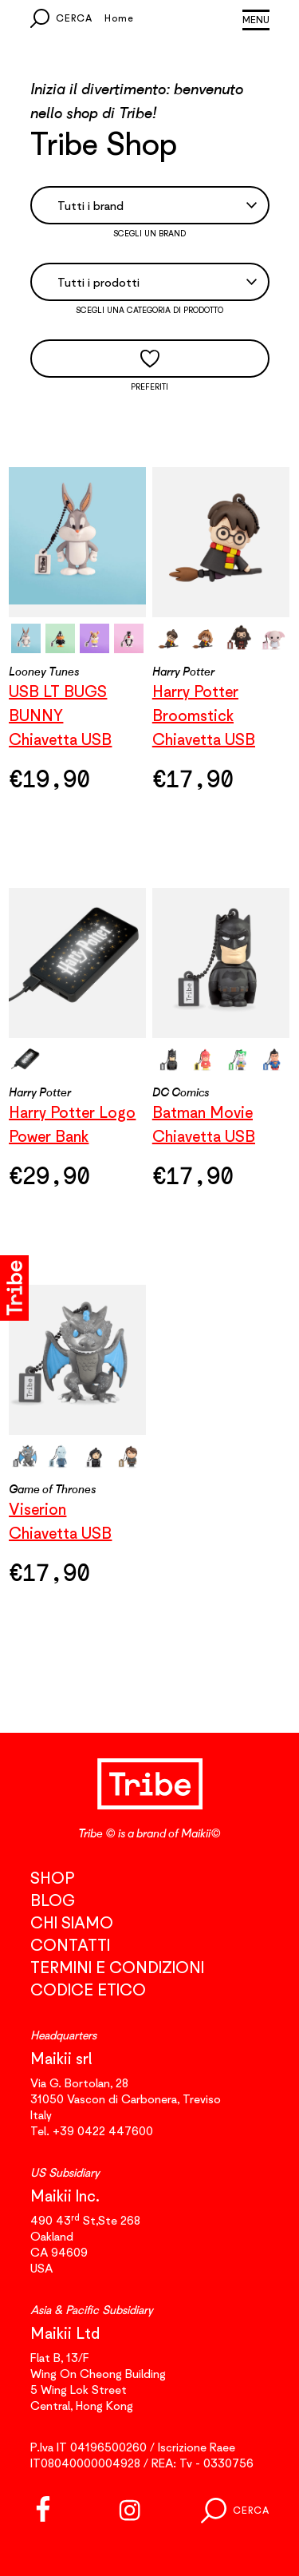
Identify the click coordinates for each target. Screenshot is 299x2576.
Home (119, 18)
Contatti (70, 1945)
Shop (52, 1878)
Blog (52, 1900)
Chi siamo (71, 1922)
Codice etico (88, 1989)
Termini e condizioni (117, 1967)
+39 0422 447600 (103, 2130)
